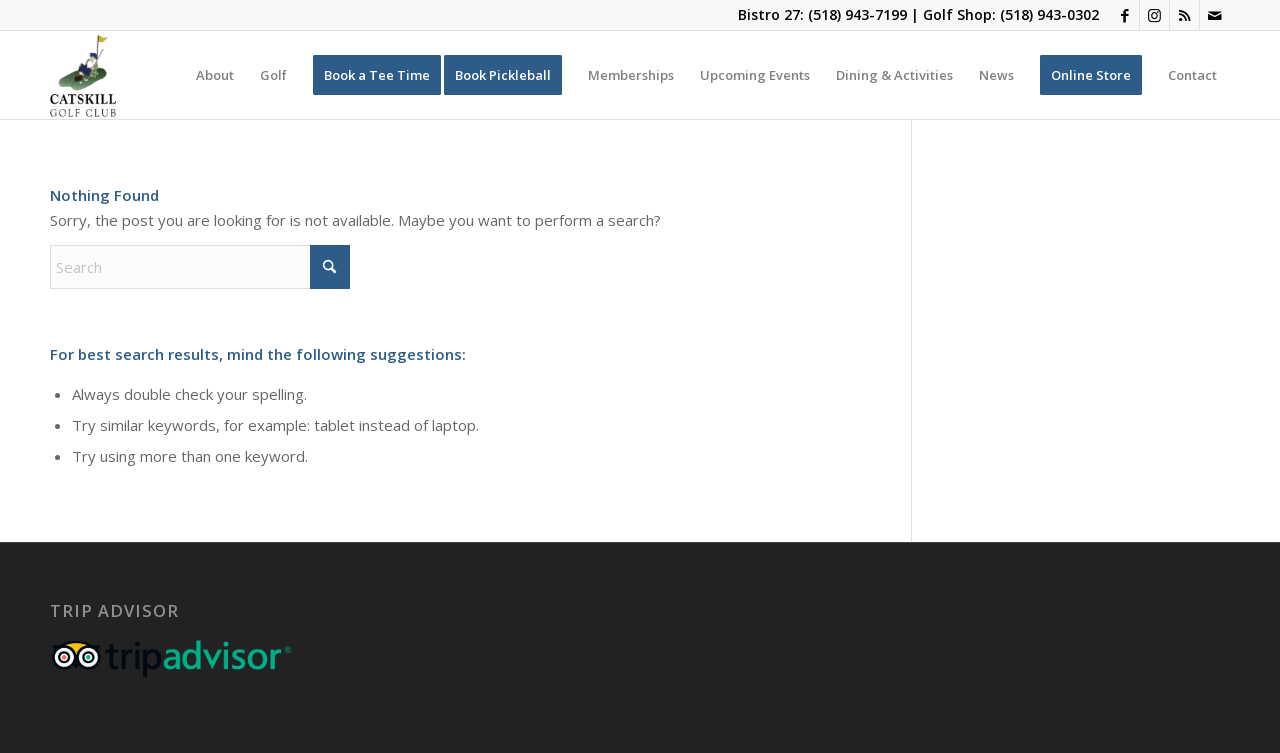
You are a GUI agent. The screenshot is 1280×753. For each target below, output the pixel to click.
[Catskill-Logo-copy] (83, 75)
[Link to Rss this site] (1184, 15)
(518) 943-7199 (857, 14)
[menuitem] (215, 75)
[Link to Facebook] (1124, 15)
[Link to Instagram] (1154, 15)
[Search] (200, 267)
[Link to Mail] (1215, 15)
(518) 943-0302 (1049, 14)
